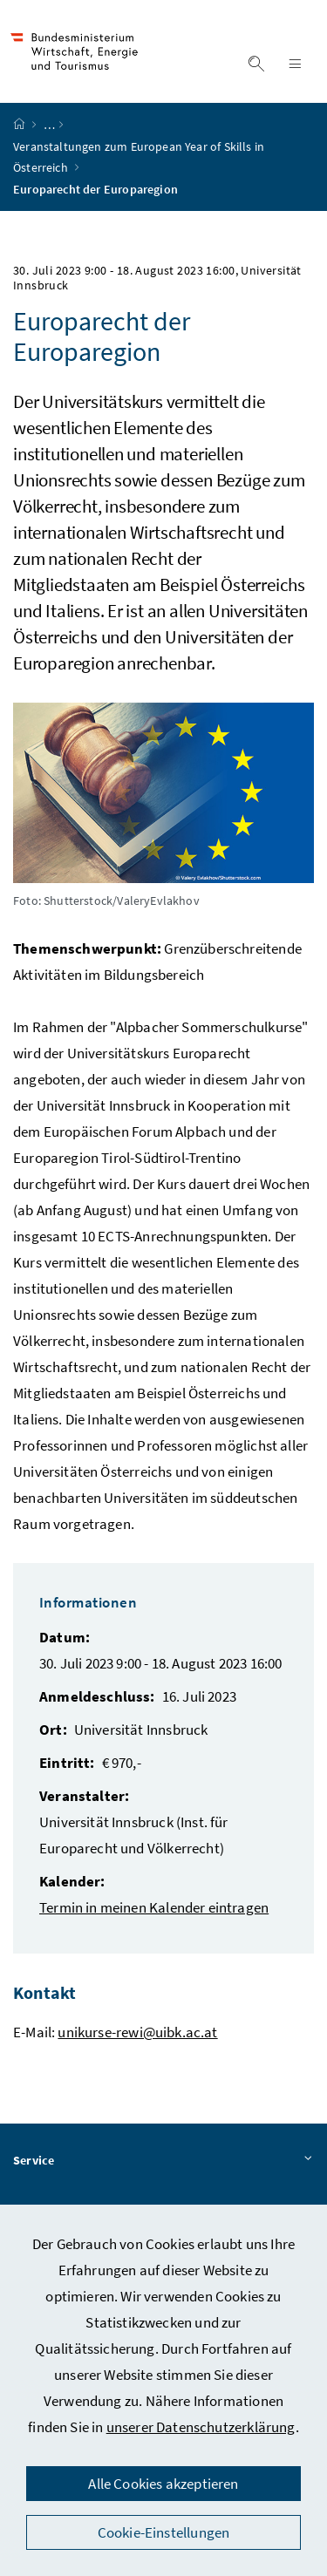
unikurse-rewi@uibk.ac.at (137, 2032)
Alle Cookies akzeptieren (163, 2483)
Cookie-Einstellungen (164, 2532)
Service (163, 2161)
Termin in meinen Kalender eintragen (154, 1907)
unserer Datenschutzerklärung (201, 2427)
